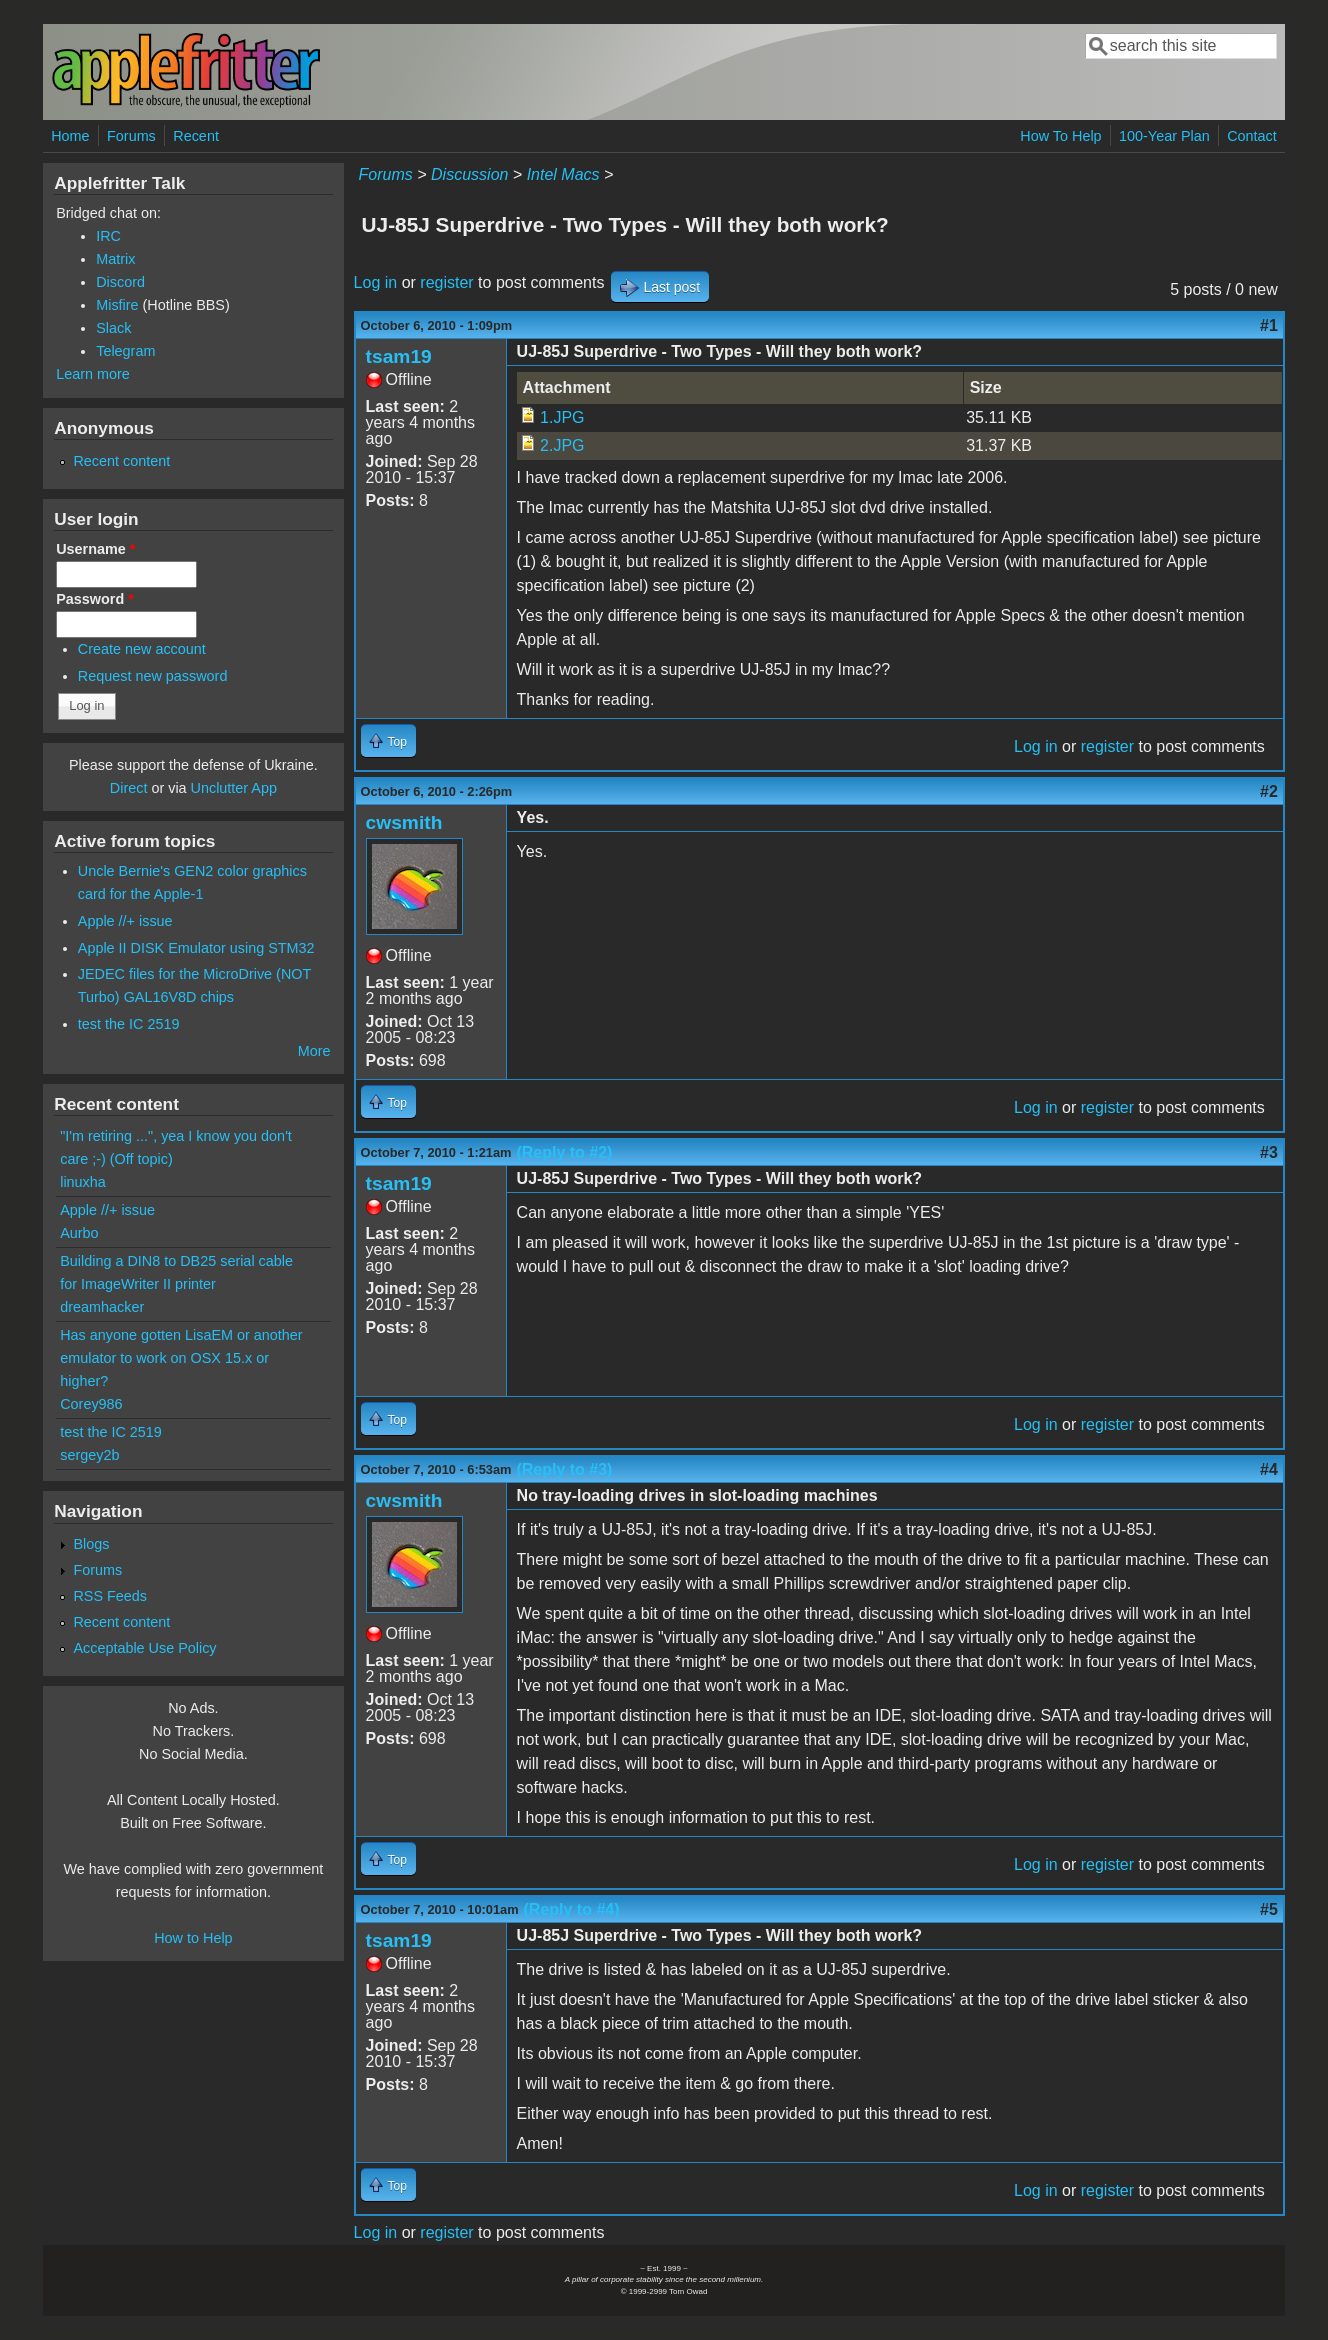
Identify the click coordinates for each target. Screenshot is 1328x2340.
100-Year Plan (1164, 136)
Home (70, 136)
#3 (1269, 1152)
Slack (113, 328)
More (314, 1051)
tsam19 (399, 356)
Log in (376, 282)
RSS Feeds (110, 1596)
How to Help (193, 1938)
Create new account (142, 649)
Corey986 (91, 1404)
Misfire (117, 305)
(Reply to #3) (564, 1469)
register (446, 282)
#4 (1269, 1469)
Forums (131, 136)
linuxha (83, 1182)
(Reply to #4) (572, 1909)
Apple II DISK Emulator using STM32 (196, 948)
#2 (1269, 791)
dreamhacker (102, 1307)
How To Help (1060, 136)
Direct (129, 788)
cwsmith (404, 822)
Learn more (93, 374)
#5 (1269, 1909)
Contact (1252, 136)
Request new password (153, 676)
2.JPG (562, 445)
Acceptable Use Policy (144, 1648)
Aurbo (79, 1233)
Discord (120, 282)
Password (95, 599)
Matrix (115, 259)
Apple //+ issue (125, 921)
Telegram (125, 351)
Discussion (469, 174)
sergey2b (89, 1455)
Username (95, 549)
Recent (196, 136)
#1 (1269, 325)
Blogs (91, 1544)
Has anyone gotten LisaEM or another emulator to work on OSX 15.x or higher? (181, 1358)
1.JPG (562, 417)
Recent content (121, 461)
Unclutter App (234, 788)
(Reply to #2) (564, 1152)
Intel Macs (563, 174)
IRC (108, 236)
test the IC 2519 (129, 1024)
